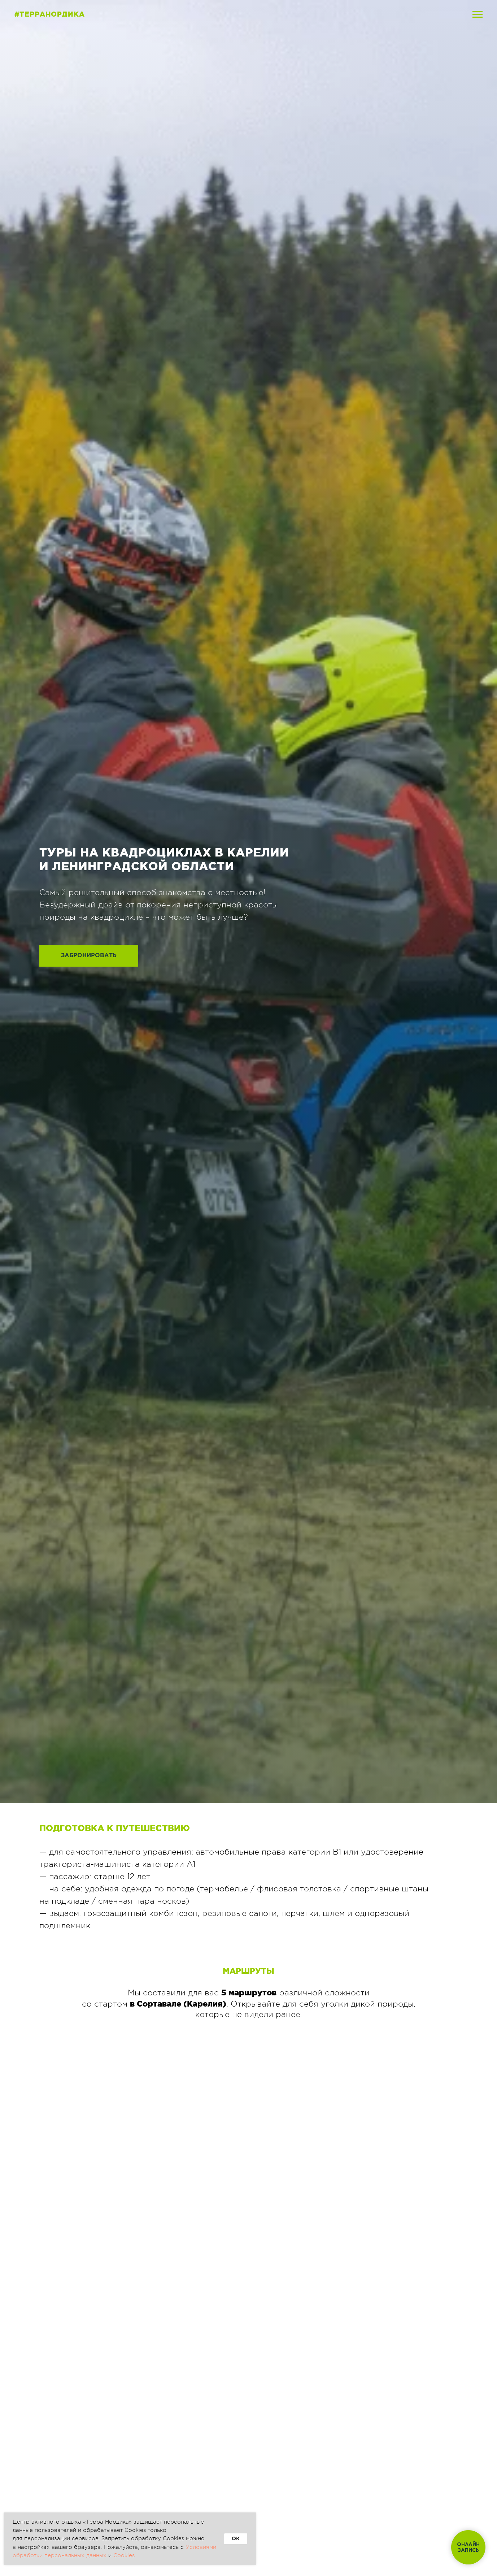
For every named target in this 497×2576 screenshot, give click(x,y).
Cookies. (124, 2556)
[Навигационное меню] (477, 14)
